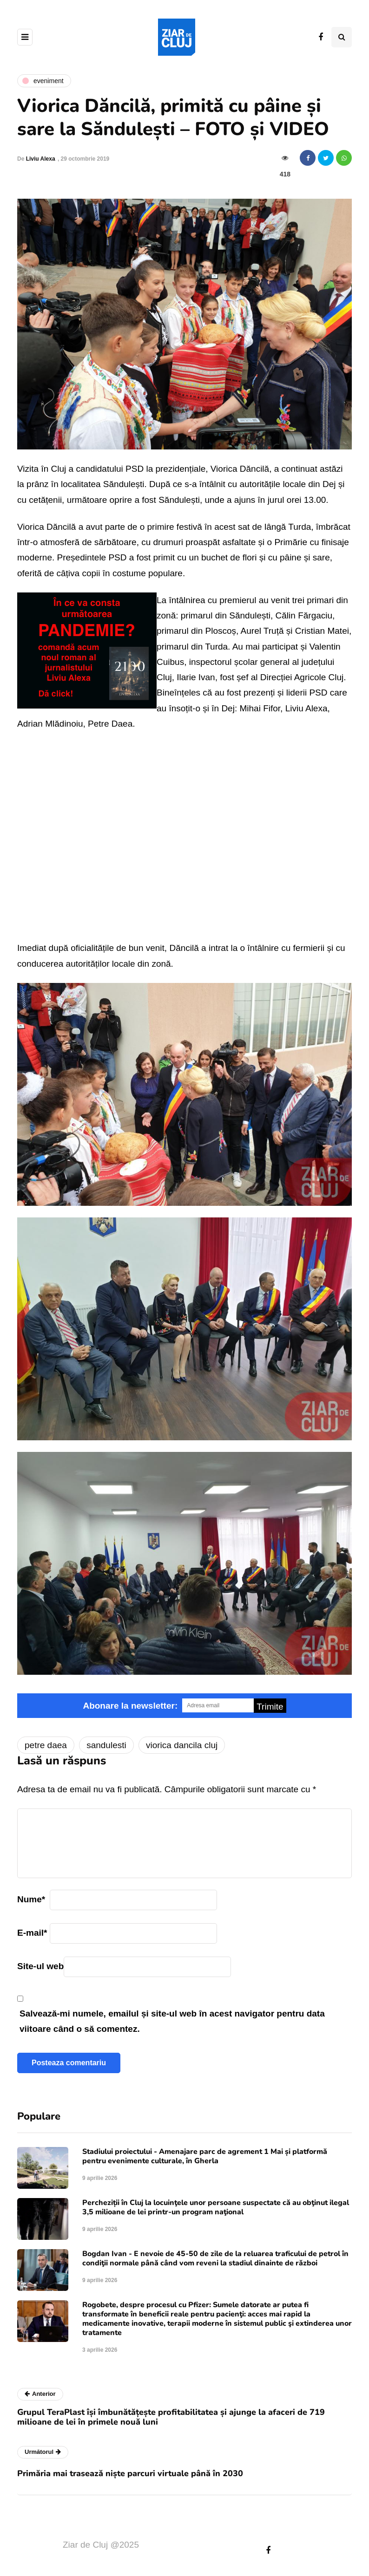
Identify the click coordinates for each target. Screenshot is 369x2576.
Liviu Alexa (40, 159)
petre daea (46, 1745)
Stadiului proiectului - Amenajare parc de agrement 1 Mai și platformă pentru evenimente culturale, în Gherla (204, 2156)
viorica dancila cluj (181, 1745)
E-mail (32, 1933)
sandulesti (106, 1745)
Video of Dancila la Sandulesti (184, 833)
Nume (31, 1899)
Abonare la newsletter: (130, 1706)
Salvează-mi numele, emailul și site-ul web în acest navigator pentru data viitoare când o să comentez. (172, 2021)
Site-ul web (40, 1966)
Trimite (270, 1706)
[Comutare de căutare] (341, 37)
